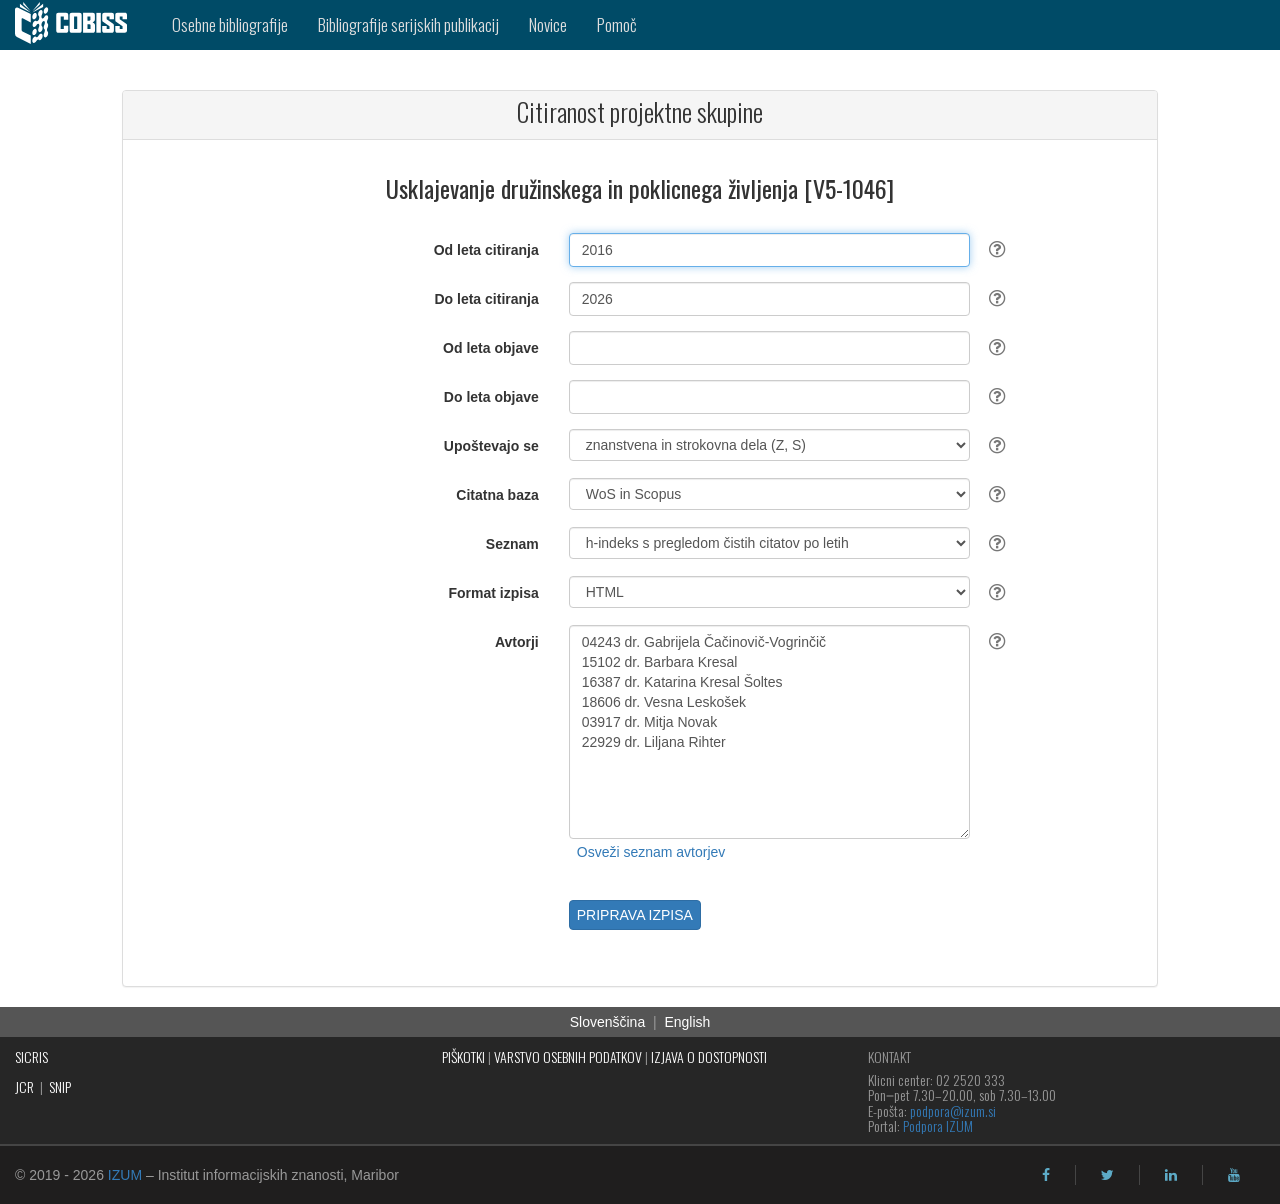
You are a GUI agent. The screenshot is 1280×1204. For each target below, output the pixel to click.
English (687, 1022)
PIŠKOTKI (463, 1056)
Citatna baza (497, 495)
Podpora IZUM (938, 1125)
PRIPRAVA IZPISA (635, 915)
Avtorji (517, 642)
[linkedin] (1171, 1175)
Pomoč (617, 24)
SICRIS (31, 1056)
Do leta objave (491, 397)
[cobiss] (78, 25)
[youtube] (1234, 1175)
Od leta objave (491, 348)
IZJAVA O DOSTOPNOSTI (709, 1056)
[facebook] (1046, 1175)
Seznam (512, 544)
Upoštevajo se (491, 446)
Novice (548, 24)
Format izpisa (494, 593)
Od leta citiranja (486, 250)
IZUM (125, 1175)
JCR (24, 1086)
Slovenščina (608, 1022)
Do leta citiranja (486, 299)
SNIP (60, 1086)
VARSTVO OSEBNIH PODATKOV (568, 1056)
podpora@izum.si (953, 1110)
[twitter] (1107, 1175)
